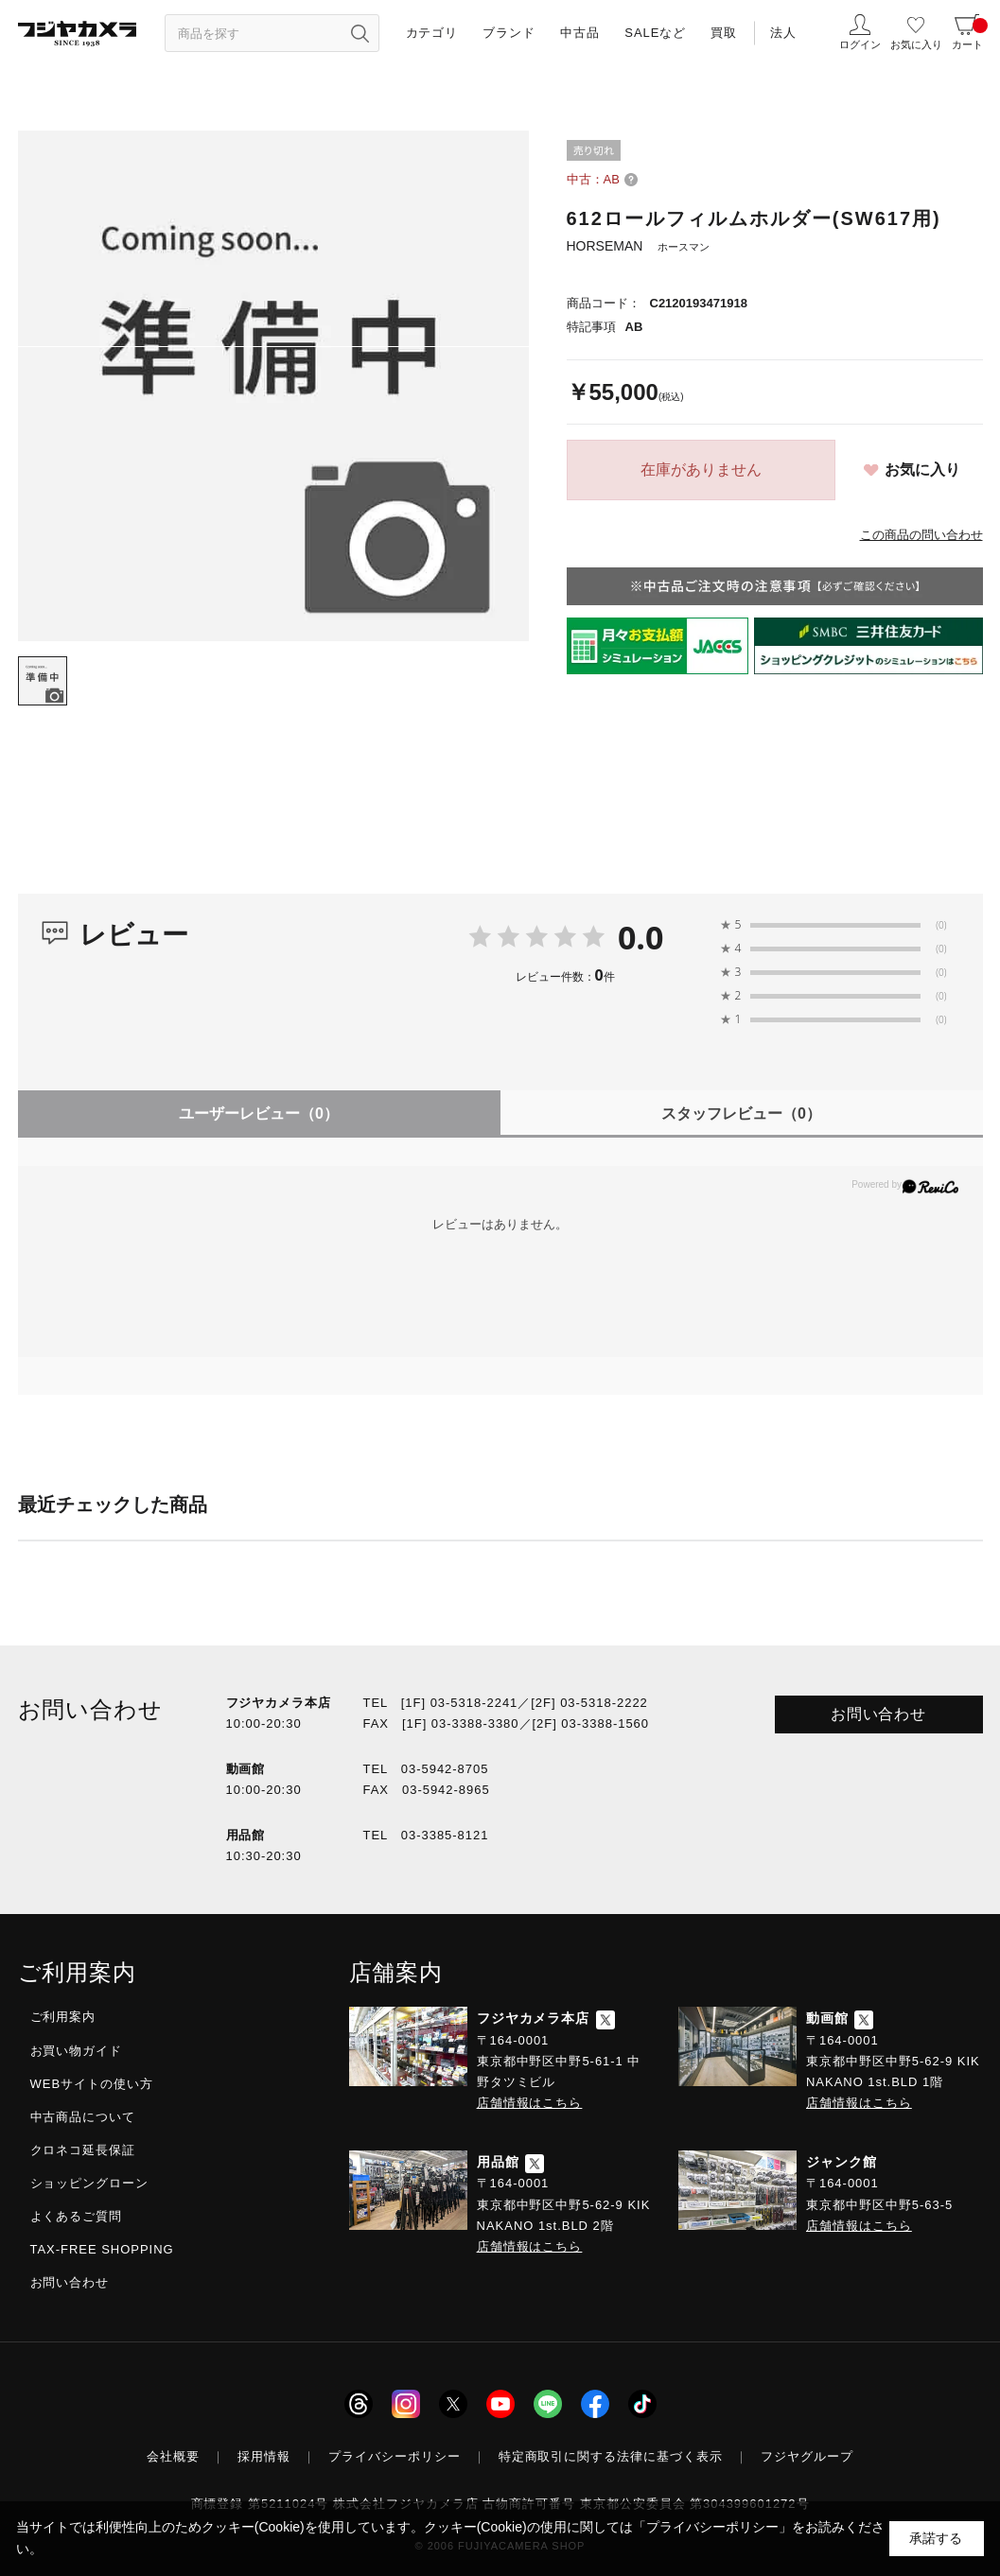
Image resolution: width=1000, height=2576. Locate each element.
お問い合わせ (879, 1714)
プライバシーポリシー (394, 2456)
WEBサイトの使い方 (91, 2084)
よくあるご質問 (76, 2216)
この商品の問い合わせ (921, 535)
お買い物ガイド (76, 2051)
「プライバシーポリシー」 (712, 2526)
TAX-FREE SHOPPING (102, 2249)
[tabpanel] (273, 386)
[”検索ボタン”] (360, 33)
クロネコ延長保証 (83, 2150)
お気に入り (922, 469)
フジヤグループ (807, 2456)
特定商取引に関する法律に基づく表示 (611, 2456)
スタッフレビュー (741, 1113)
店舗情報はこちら (530, 2103)
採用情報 (263, 2456)
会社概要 (173, 2456)
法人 (783, 33)
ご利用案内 (63, 2017)
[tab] (42, 680)
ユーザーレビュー (259, 1113)
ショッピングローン (89, 2183)
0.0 (641, 937)
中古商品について (83, 2117)
